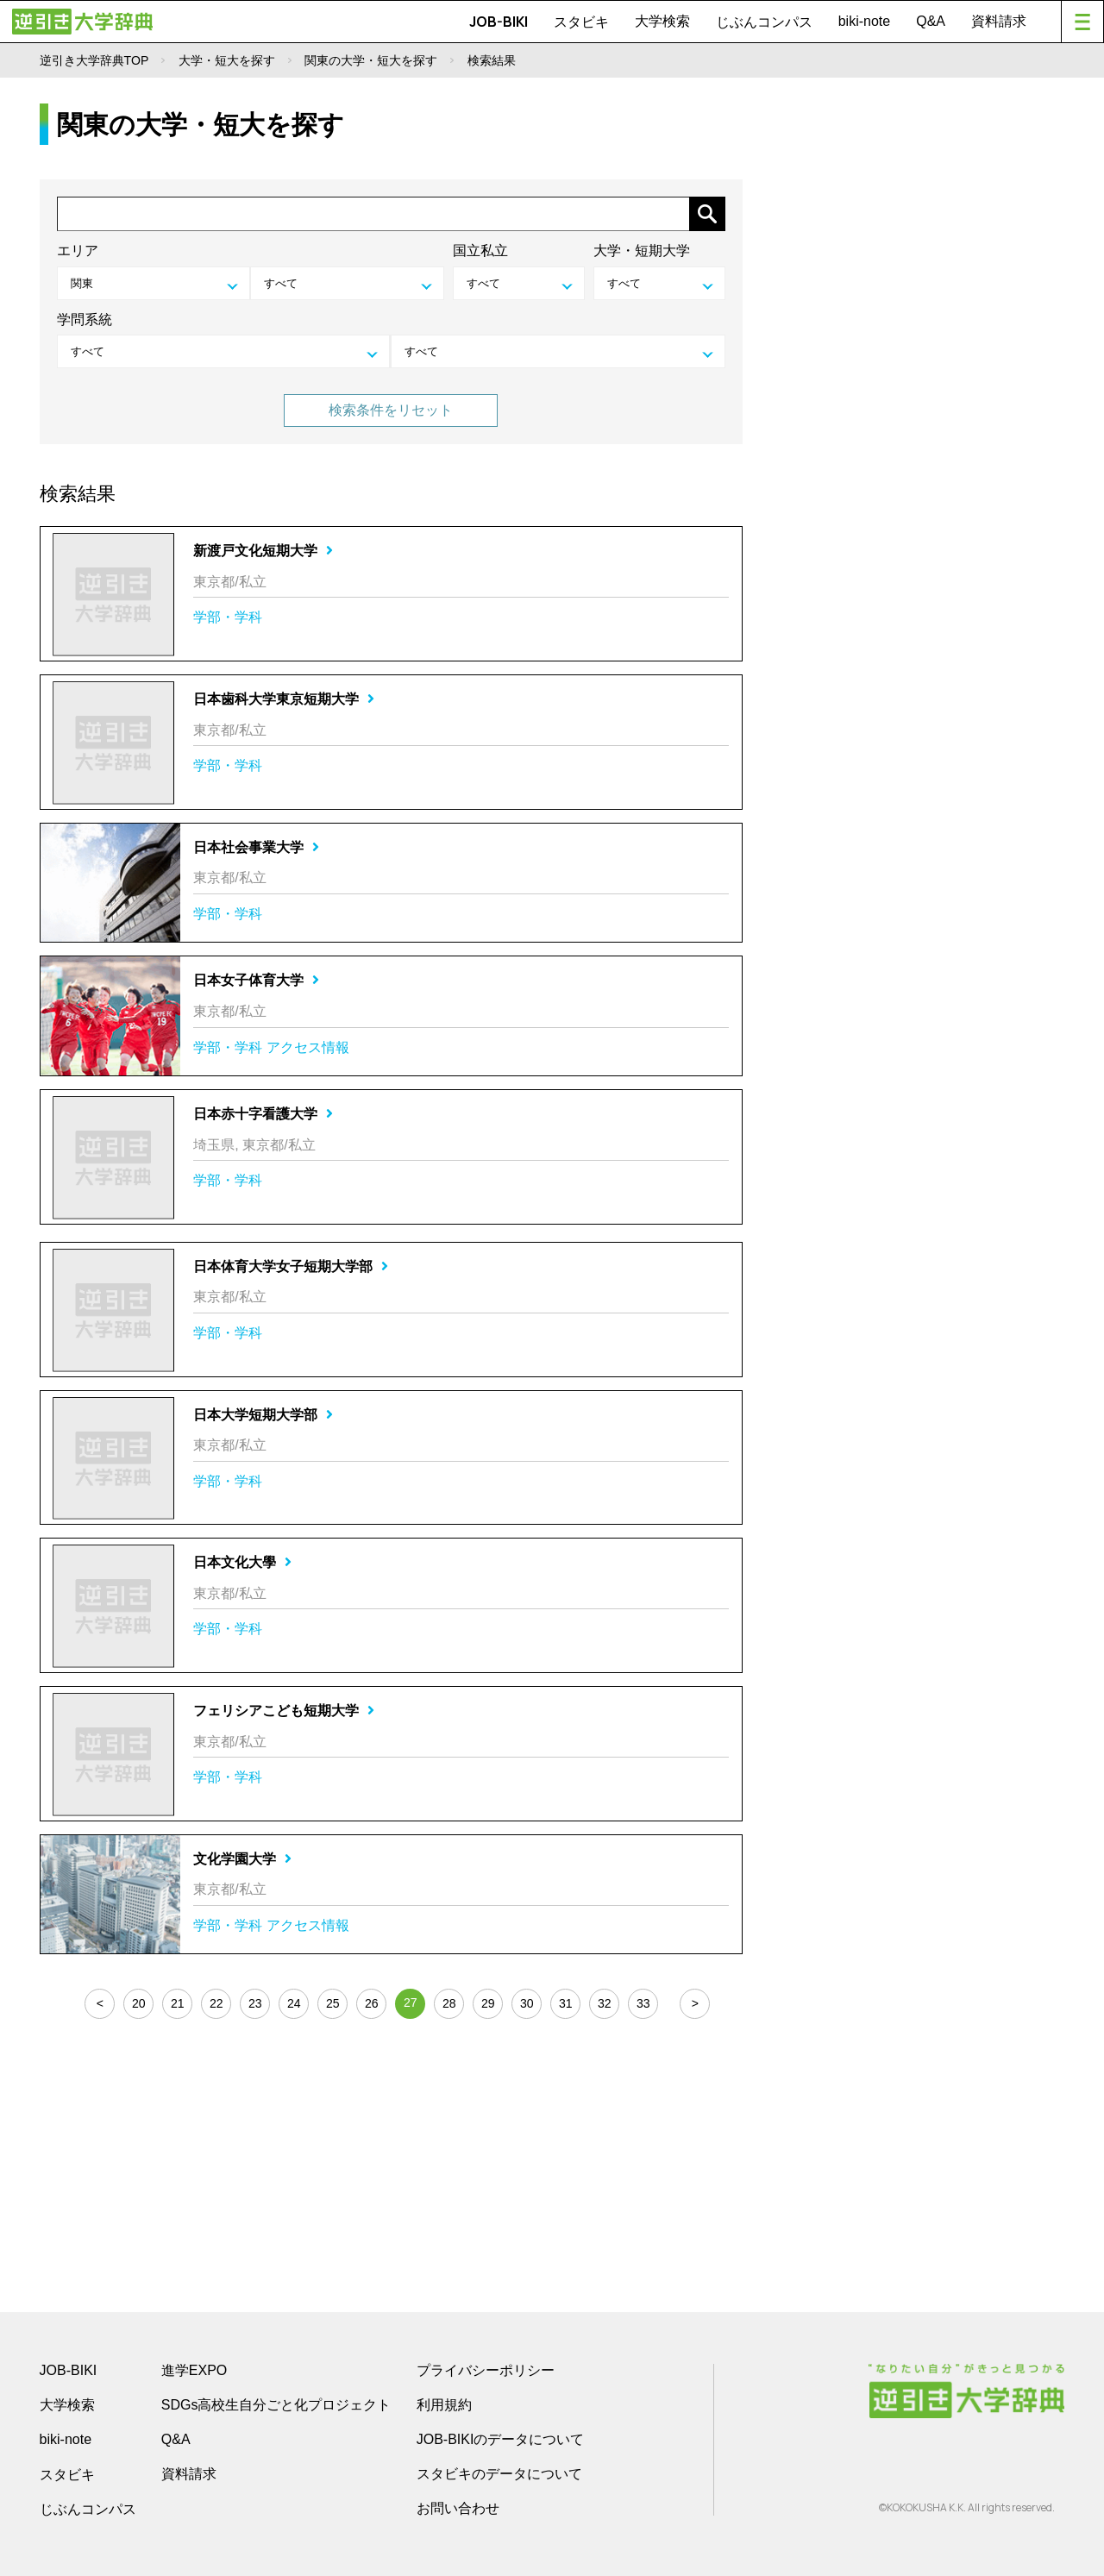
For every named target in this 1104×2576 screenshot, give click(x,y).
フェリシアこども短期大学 (283, 1710)
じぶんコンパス (764, 21)
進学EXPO (194, 2370)
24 (294, 2003)
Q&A (930, 21)
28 (449, 2003)
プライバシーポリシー (486, 2370)
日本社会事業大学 (256, 847)
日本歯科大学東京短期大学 (283, 699)
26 (372, 2003)
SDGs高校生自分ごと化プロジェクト (276, 2404)
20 (139, 2003)
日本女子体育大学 (256, 980)
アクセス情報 (308, 1047)
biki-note (864, 21)
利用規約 (444, 2404)
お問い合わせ (458, 2508)
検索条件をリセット (391, 410)
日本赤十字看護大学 (263, 1113)
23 (255, 2003)
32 (605, 2003)
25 (333, 2003)
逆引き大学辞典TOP (94, 60)
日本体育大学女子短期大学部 (290, 1266)
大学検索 (662, 21)
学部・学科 (227, 617)
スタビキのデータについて (499, 2473)
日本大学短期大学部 (263, 1414)
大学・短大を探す (227, 60)
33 (643, 2003)
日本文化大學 (242, 1562)
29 (488, 2003)
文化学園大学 (242, 1859)
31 (566, 2003)
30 (527, 2003)
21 (178, 2003)
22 (216, 2003)
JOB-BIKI (498, 21)
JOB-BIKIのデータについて (501, 2439)
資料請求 (998, 21)
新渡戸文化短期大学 (263, 550)
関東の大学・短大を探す (370, 60)
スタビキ (581, 21)
